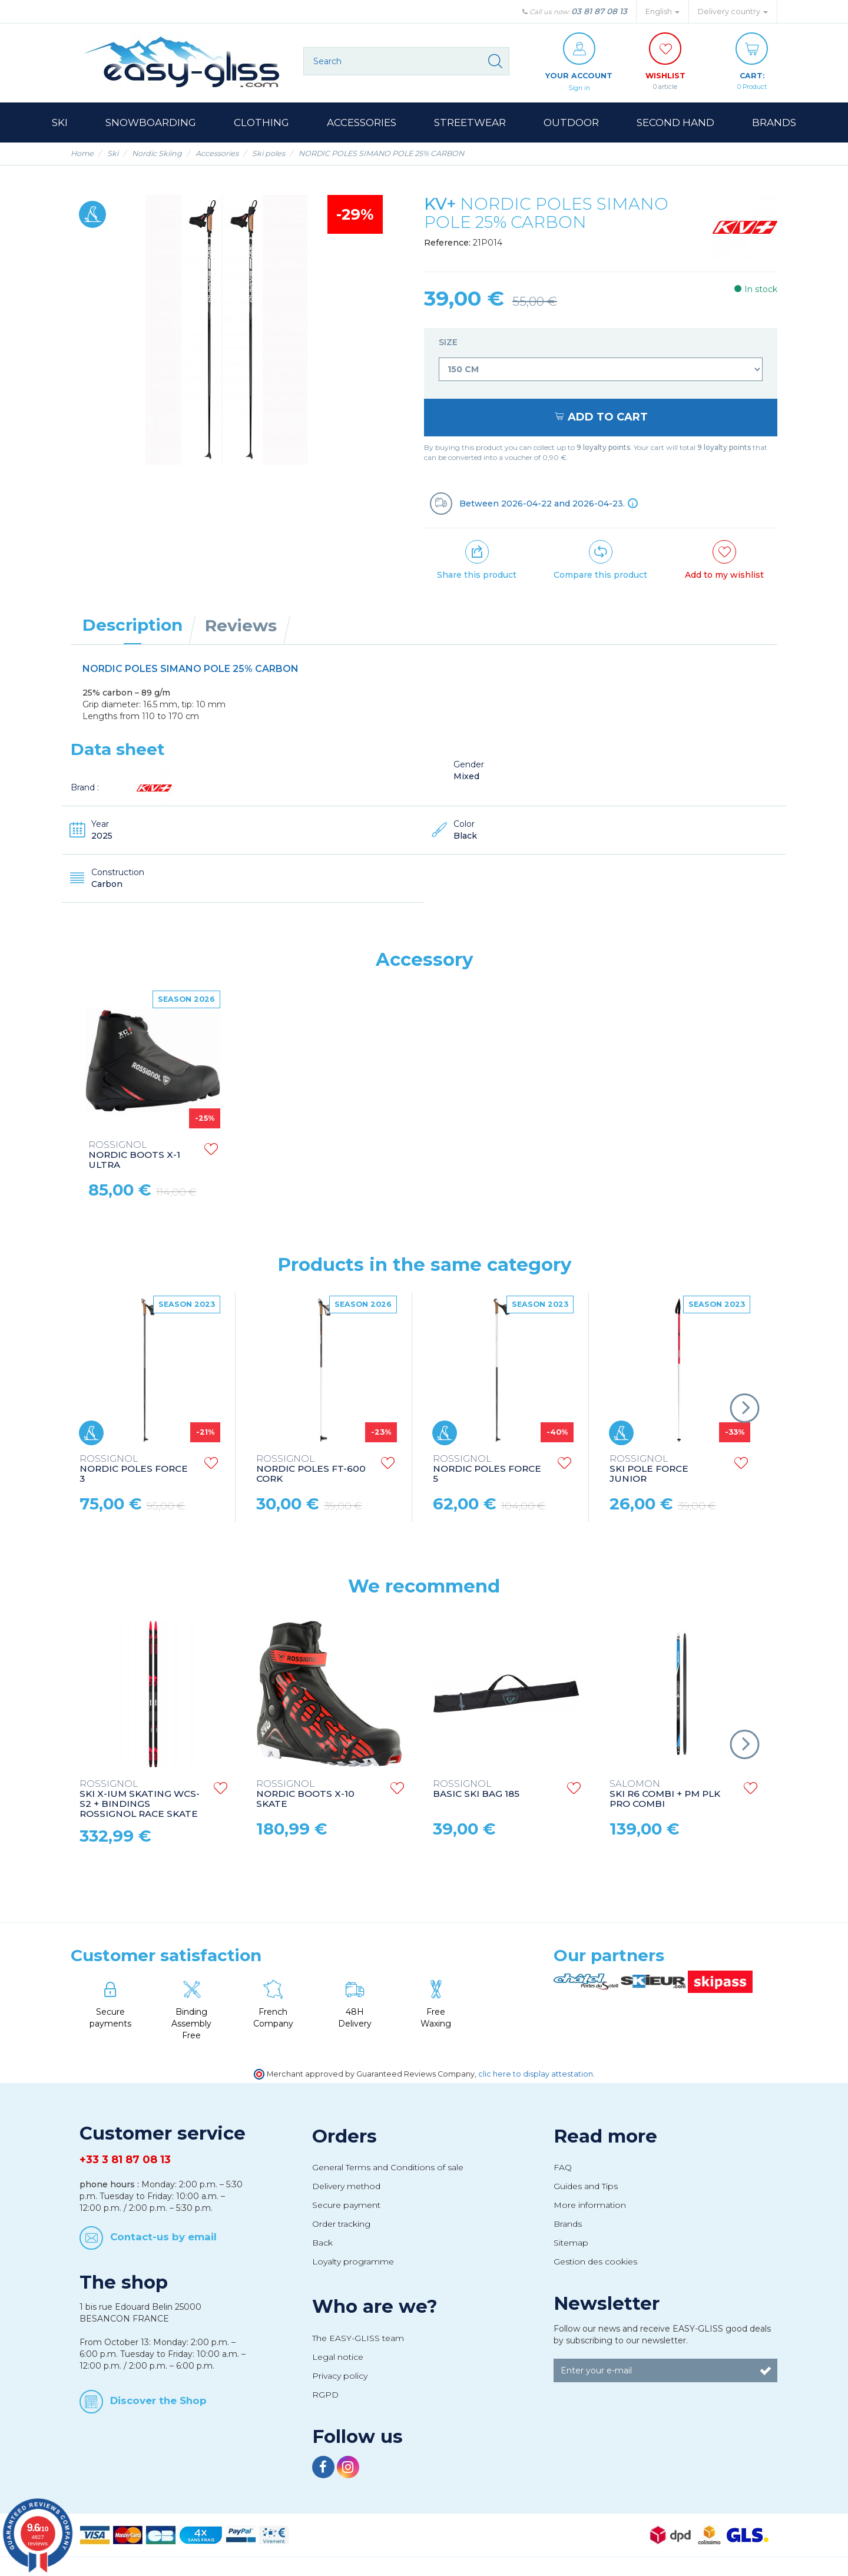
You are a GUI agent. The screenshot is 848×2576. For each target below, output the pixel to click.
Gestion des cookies (595, 2262)
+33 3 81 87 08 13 (125, 2160)
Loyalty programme (353, 2262)
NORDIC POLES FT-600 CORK (311, 1470)
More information (590, 2205)
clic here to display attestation (535, 2074)
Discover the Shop (158, 2401)
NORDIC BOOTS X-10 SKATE (305, 1795)
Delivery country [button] (733, 11)
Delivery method (346, 2186)
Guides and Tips (586, 2186)
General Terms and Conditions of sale (387, 2168)
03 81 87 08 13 (599, 11)
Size (449, 342)
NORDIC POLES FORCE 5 (487, 1470)
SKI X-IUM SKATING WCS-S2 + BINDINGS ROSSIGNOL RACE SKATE (140, 1800)
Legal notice (337, 2357)
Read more (605, 2136)
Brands (568, 2224)
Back (322, 2243)
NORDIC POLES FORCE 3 (134, 1470)
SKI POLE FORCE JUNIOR (649, 1470)
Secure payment (346, 2205)
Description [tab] (132, 625)
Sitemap (571, 2243)
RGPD (325, 2395)
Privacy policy (339, 2376)
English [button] (662, 11)
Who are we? (375, 2307)
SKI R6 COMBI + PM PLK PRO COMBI (665, 1795)
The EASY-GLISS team (358, 2338)
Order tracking (341, 2224)
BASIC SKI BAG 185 (476, 1790)
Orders (344, 2136)
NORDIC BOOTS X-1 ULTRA (134, 1156)
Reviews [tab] (241, 626)
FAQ (563, 2168)
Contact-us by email (163, 2237)
